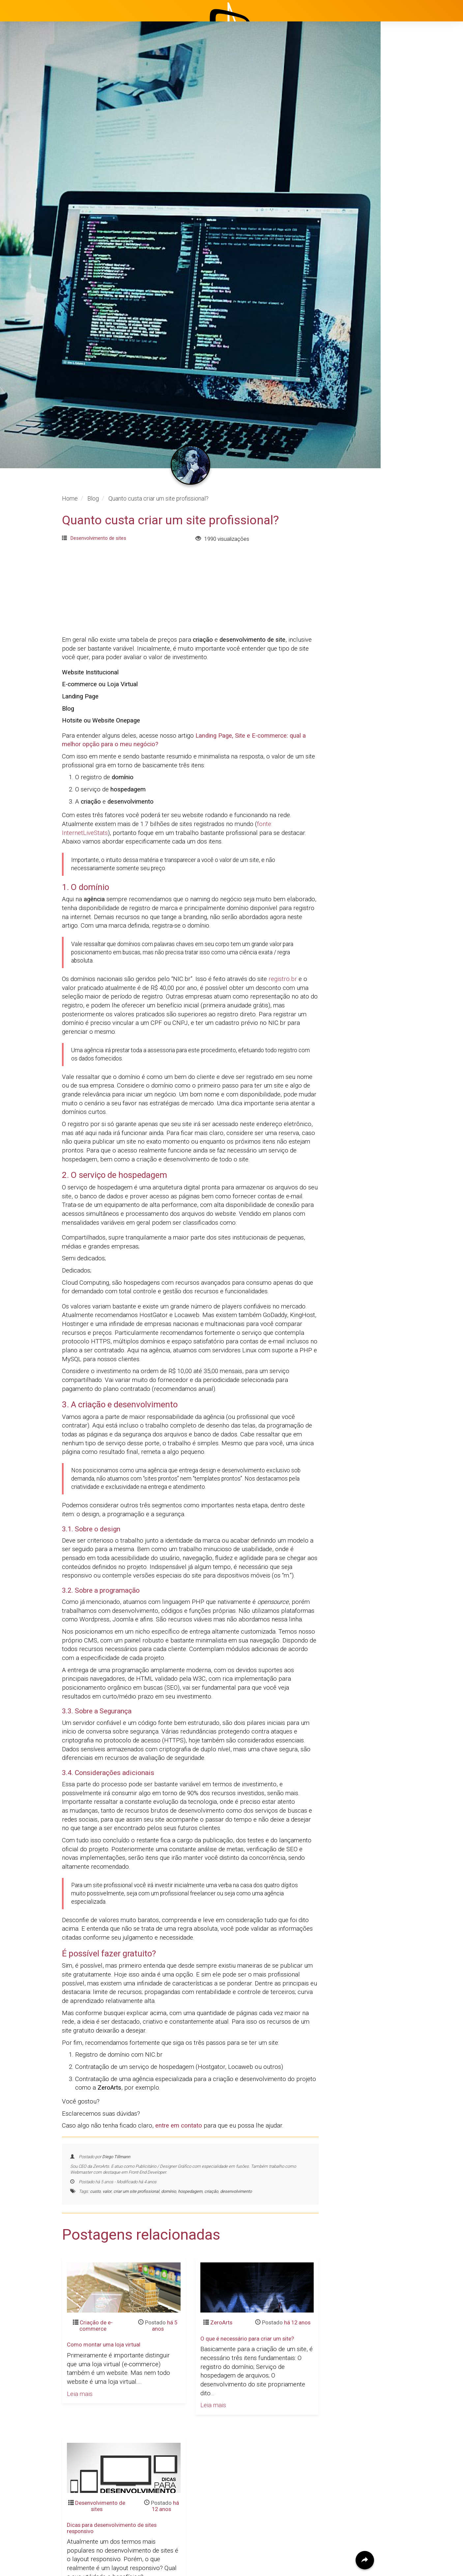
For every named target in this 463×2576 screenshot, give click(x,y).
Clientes (405, 166)
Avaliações (408, 183)
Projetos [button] (400, 133)
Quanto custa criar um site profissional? (170, 1169)
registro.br (283, 1628)
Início (401, 100)
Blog (400, 150)
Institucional (410, 117)
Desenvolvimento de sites (98, 1187)
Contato (405, 199)
